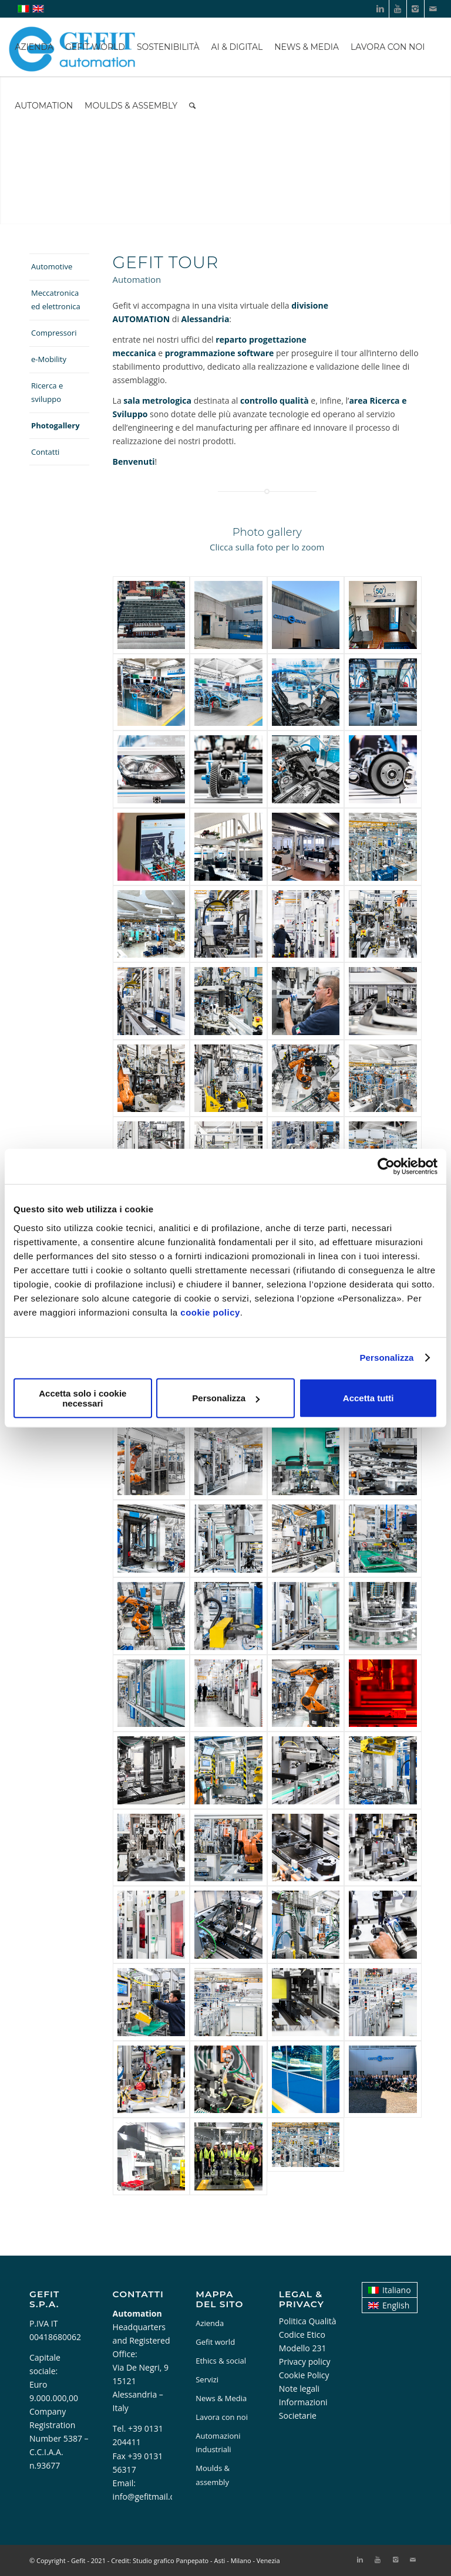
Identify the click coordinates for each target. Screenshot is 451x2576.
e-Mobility (48, 359)
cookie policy (210, 1312)
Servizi (207, 2379)
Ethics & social (221, 2360)
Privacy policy (305, 2361)
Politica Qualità (307, 2321)
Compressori (53, 332)
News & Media (221, 2398)
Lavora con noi (222, 2417)
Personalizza (386, 1358)
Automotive (51, 266)
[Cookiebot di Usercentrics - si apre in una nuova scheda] (386, 1166)
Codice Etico (302, 2334)
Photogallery (55, 425)
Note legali (299, 2388)
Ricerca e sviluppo (47, 392)
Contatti (45, 452)
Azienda (210, 2323)
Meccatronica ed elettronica (55, 300)
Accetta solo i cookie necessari (82, 1398)
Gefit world (215, 2342)
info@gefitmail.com (150, 2496)
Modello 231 (303, 2348)
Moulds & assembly (213, 2475)
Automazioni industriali (218, 2442)
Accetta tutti (368, 1398)
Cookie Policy (304, 2375)
